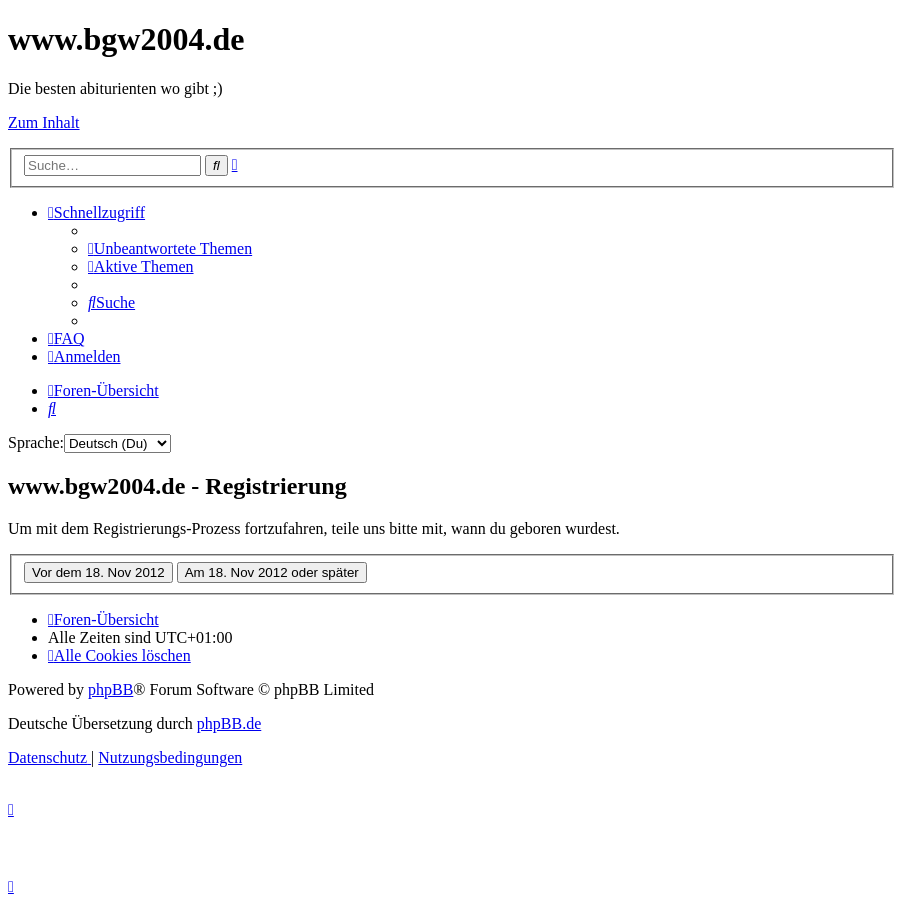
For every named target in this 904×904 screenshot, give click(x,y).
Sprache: (36, 442)
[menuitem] (170, 248)
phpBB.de (229, 723)
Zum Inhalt (44, 122)
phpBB (110, 689)
